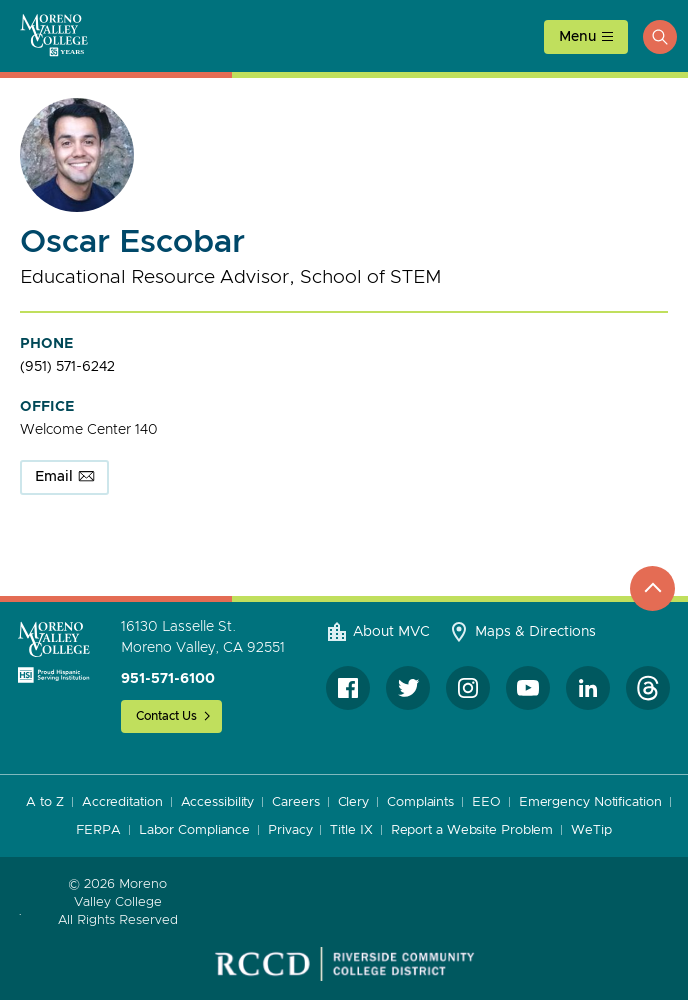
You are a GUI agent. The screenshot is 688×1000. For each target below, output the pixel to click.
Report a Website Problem (472, 830)
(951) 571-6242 (67, 367)
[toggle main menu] (586, 37)
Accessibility (218, 802)
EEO (486, 802)
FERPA (98, 830)
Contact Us (166, 716)
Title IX (351, 830)
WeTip (591, 830)
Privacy (290, 830)
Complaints (420, 802)
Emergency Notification (590, 802)
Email (54, 477)
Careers (295, 802)
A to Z (44, 802)
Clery (354, 802)
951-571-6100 (168, 679)
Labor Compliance (194, 830)
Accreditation (122, 802)
